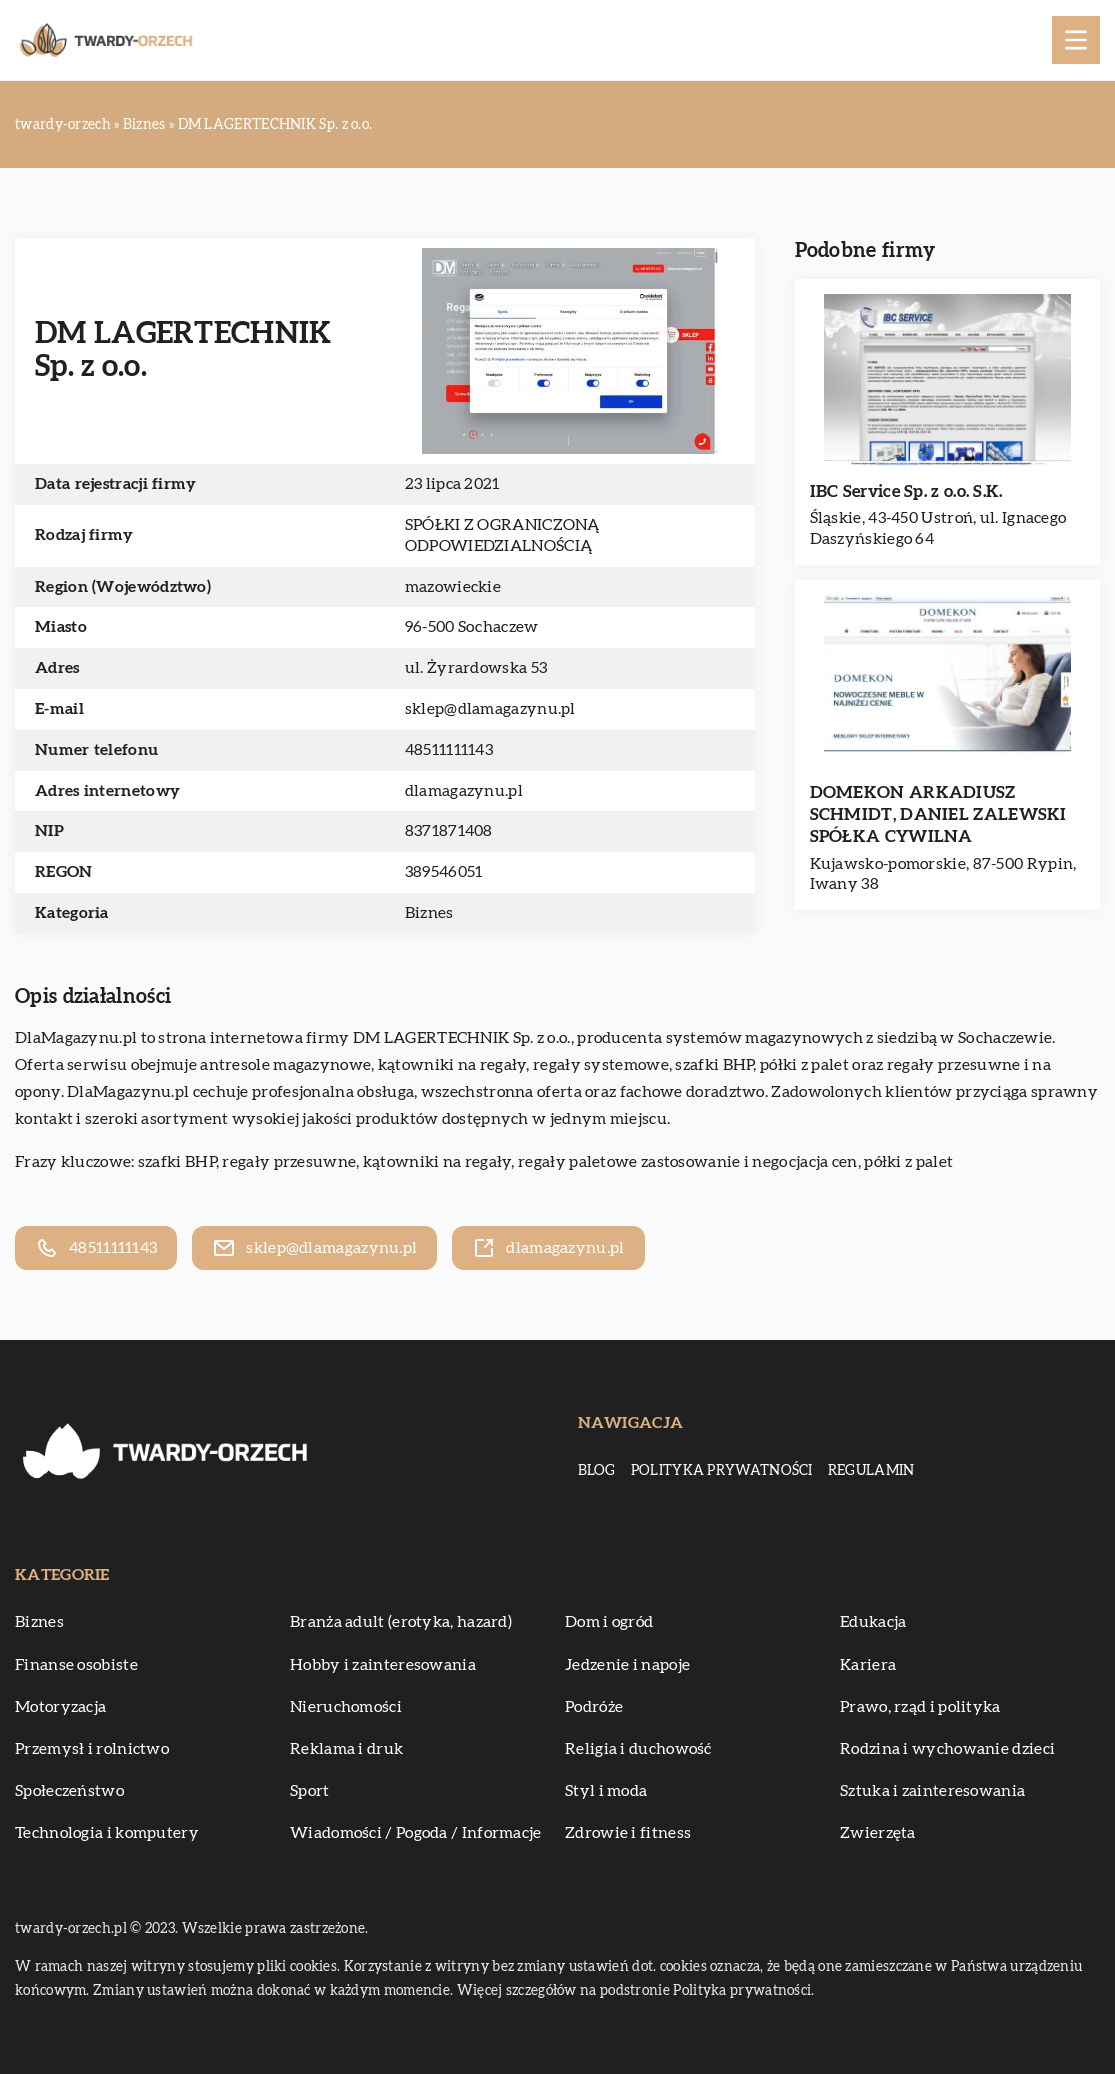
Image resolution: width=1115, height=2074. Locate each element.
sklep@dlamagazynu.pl (490, 709)
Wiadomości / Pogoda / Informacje (416, 1833)
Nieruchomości (346, 1707)
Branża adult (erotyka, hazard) (401, 1622)
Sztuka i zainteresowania (932, 1791)
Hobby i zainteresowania (383, 1665)
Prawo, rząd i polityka (920, 1707)
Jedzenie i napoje (627, 1665)
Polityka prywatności (722, 1471)
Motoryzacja (60, 1707)
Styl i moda (606, 1791)
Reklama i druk (346, 1749)
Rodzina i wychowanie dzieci (947, 1749)
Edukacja (873, 1622)
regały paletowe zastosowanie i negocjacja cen (688, 1162)
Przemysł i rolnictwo (92, 1749)
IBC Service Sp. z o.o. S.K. (906, 491)
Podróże (594, 1707)
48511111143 (449, 750)
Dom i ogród (609, 1622)
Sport (310, 1791)
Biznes (429, 913)
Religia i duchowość (638, 1749)
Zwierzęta (878, 1833)
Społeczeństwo (69, 1791)
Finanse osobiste (76, 1665)
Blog (597, 1471)
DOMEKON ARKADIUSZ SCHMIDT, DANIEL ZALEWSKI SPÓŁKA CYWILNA (938, 814)
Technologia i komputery (107, 1833)
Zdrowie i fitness (628, 1833)
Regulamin (871, 1471)
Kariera (868, 1665)
